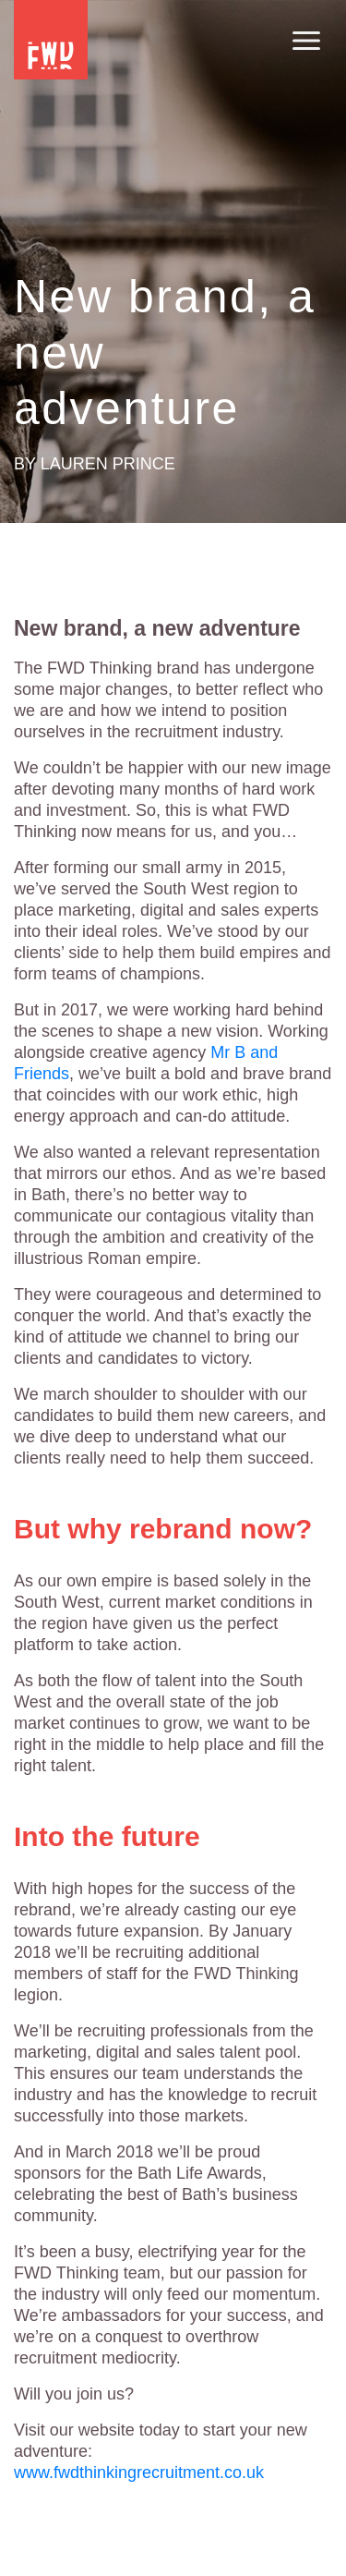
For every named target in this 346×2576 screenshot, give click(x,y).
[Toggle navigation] (306, 42)
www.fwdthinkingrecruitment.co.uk (139, 2472)
